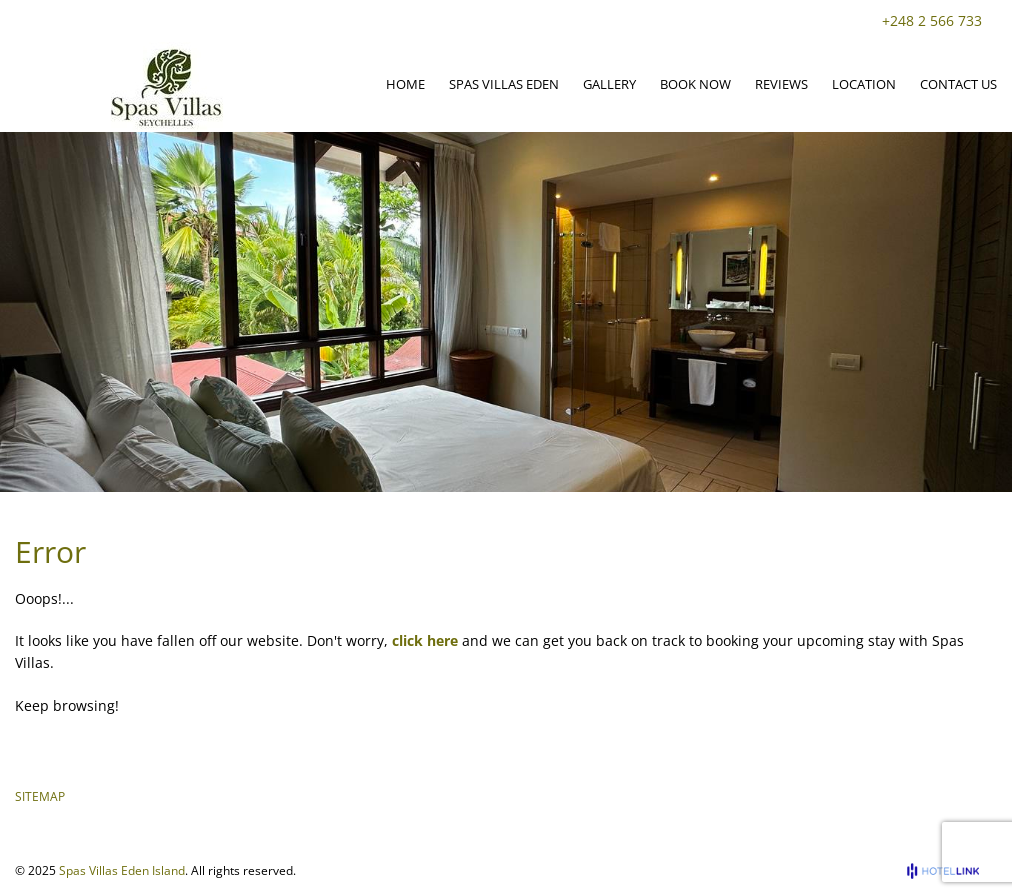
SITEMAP (40, 796)
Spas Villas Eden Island (122, 870)
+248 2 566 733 (932, 20)
